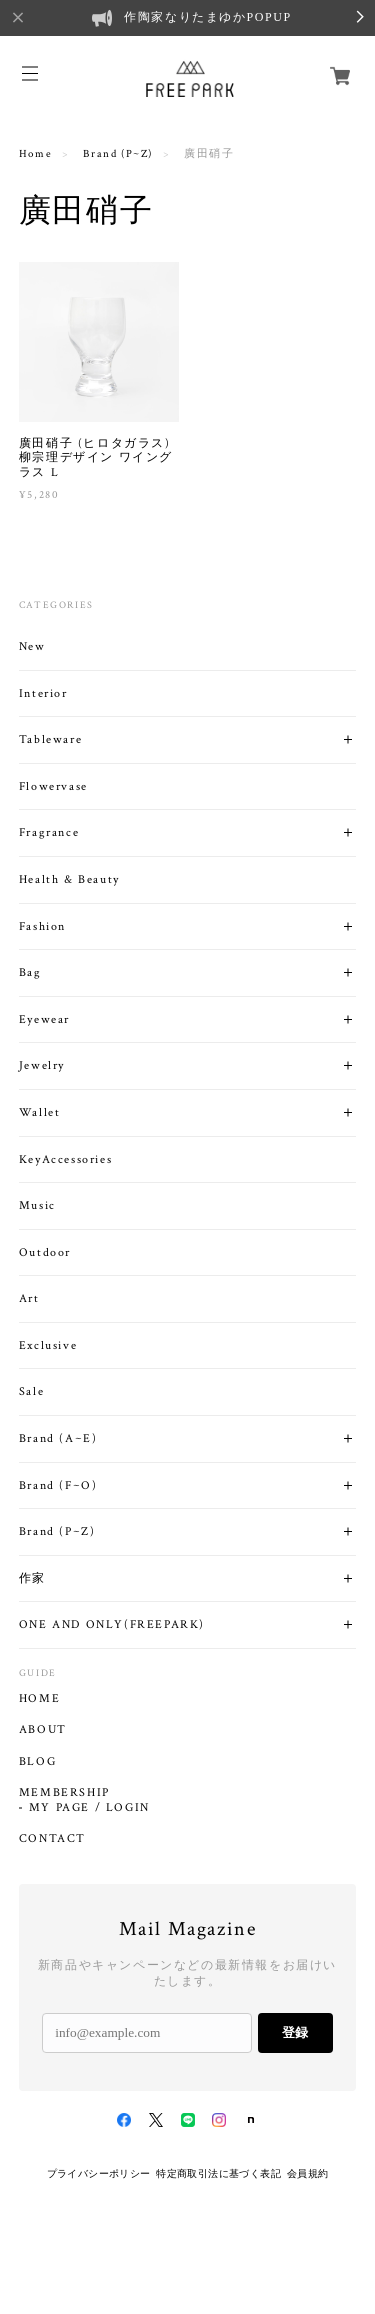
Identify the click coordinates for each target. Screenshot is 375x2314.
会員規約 (308, 2173)
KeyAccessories (65, 1159)
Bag (30, 972)
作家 (32, 1578)
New (32, 646)
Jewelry (42, 1065)
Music (37, 1205)
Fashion (42, 926)
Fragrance (49, 832)
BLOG (37, 1762)
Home (35, 154)
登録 (295, 2032)
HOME (39, 1699)
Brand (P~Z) (118, 154)
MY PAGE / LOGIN (89, 1808)
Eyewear (44, 1019)
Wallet (40, 1112)
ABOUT (43, 1730)
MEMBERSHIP (64, 1793)
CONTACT (52, 1839)
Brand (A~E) (58, 1438)
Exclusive (48, 1345)
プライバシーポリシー (99, 2173)
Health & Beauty (69, 879)
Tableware (50, 739)
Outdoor (45, 1252)
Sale (31, 1391)
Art (29, 1298)
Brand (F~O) (58, 1485)
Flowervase (53, 786)
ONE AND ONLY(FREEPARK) (112, 1624)
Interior (43, 693)
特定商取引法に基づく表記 (218, 2173)
